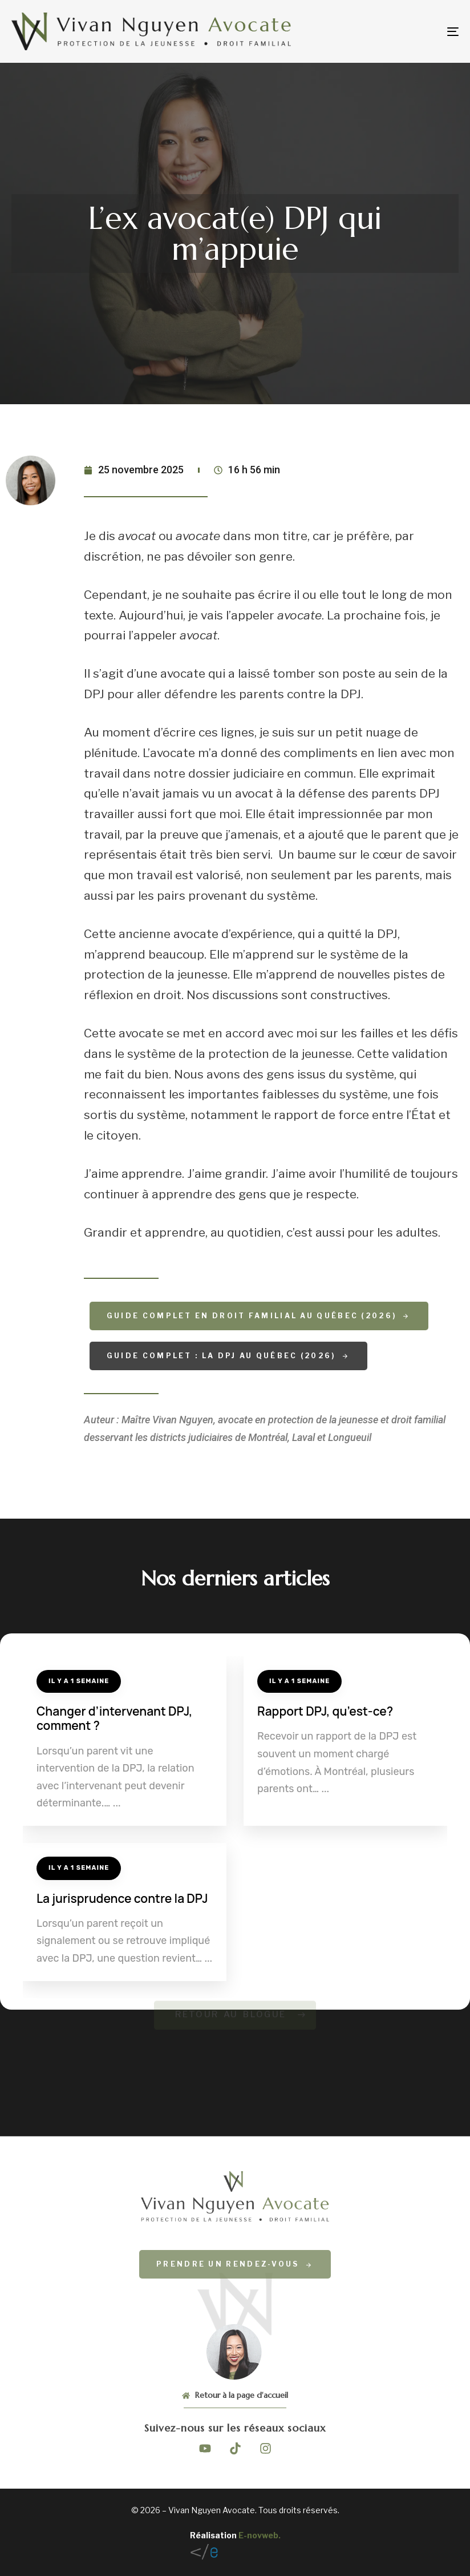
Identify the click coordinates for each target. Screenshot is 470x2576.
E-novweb (258, 2535)
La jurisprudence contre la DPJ (122, 1898)
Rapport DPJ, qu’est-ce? (325, 1711)
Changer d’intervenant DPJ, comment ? (114, 1718)
